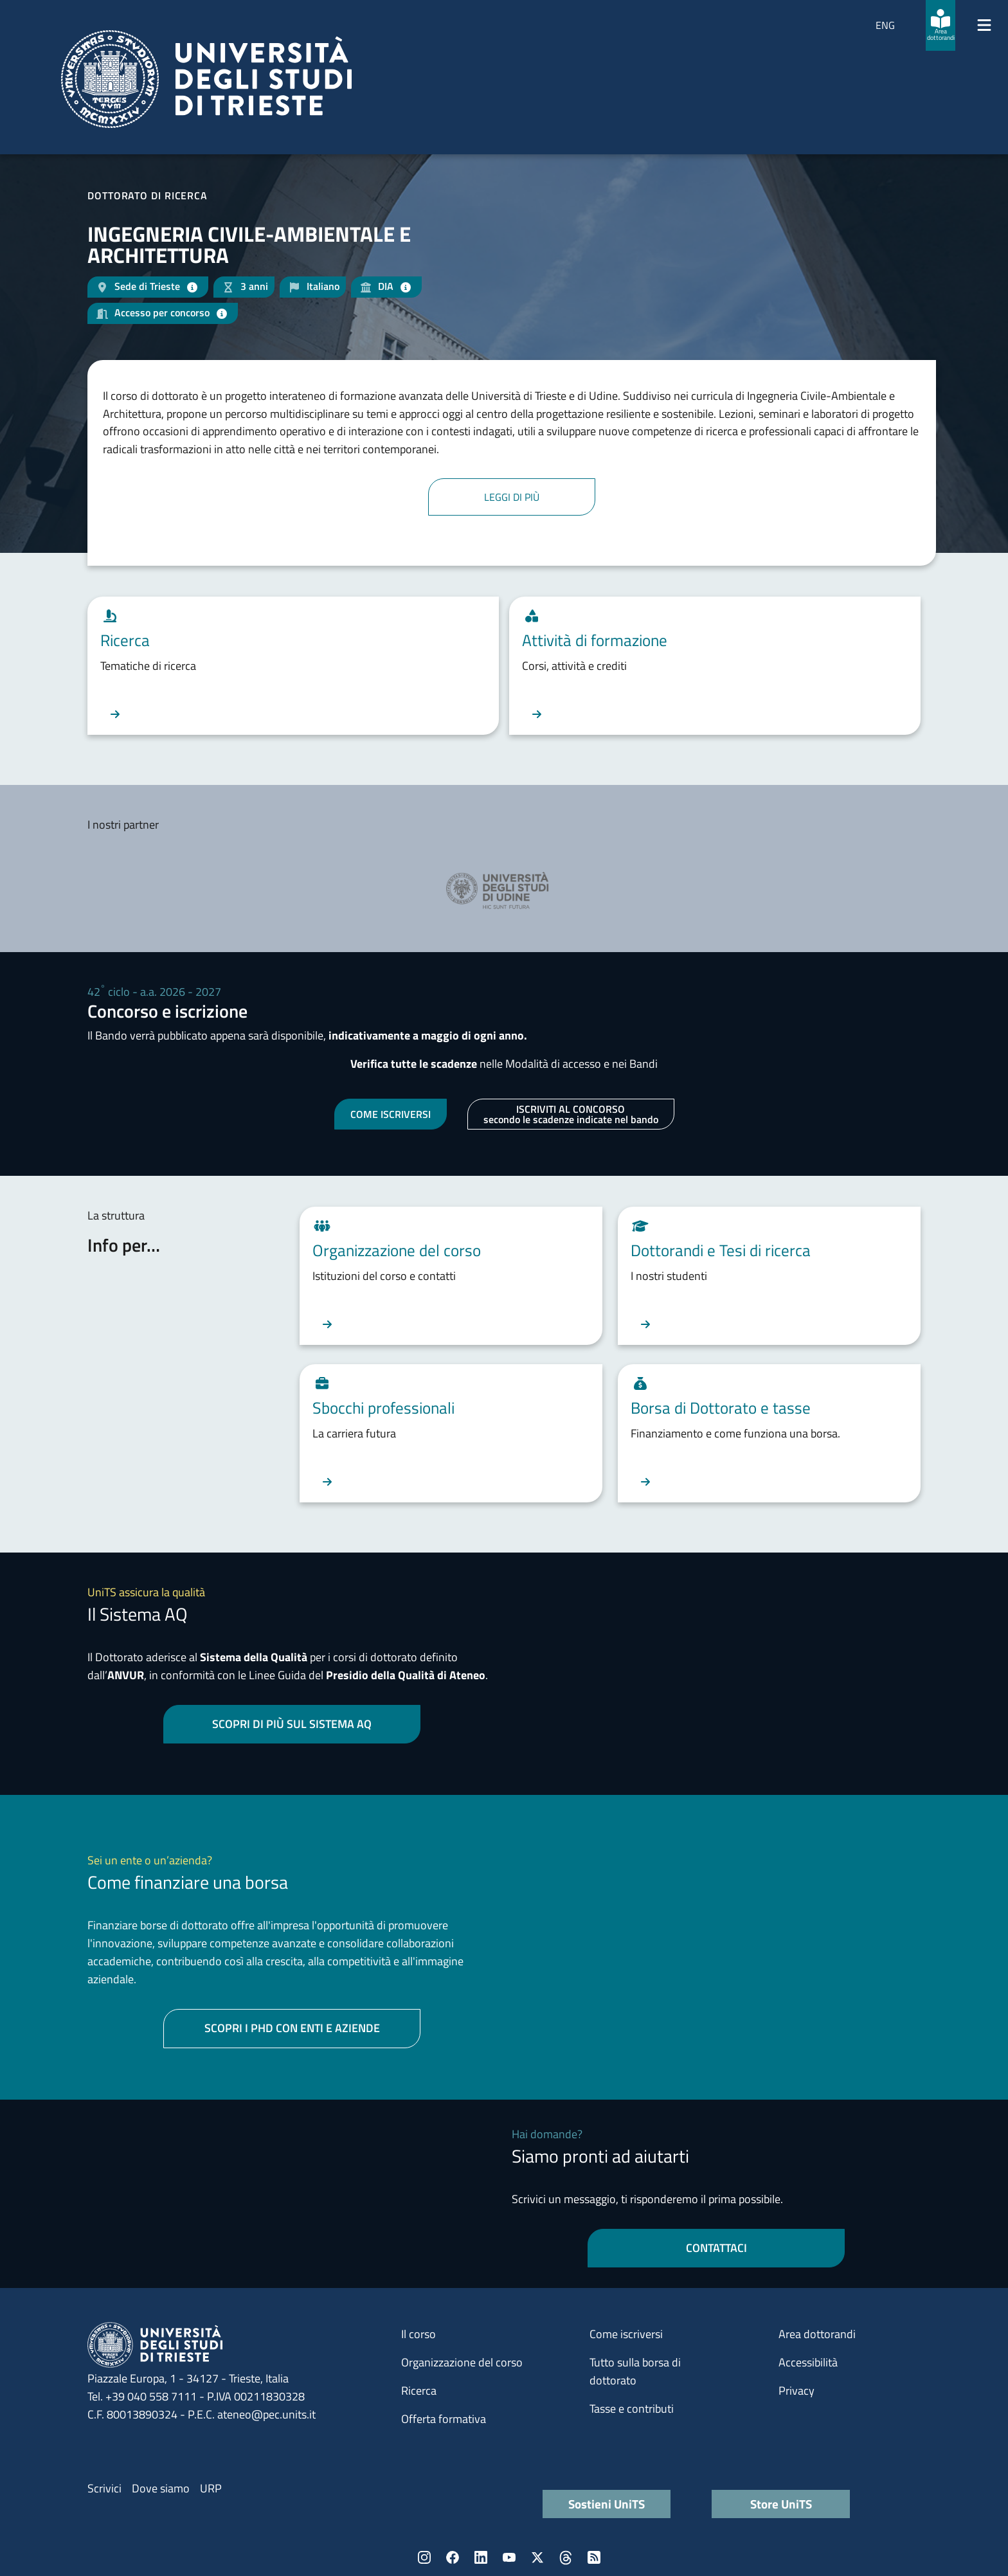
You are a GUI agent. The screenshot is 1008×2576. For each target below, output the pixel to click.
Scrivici (104, 2488)
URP (211, 2488)
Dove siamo (161, 2488)
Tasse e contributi (632, 2408)
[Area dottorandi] (940, 25)
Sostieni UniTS (606, 2503)
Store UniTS (781, 2503)
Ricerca (419, 2390)
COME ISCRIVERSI (390, 1114)
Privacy (797, 2390)
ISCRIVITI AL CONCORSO (570, 1114)
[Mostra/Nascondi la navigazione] (984, 25)
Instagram (424, 2557)
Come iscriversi (626, 2334)
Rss (594, 2557)
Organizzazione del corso (462, 2362)
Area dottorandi (817, 2334)
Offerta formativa (443, 2418)
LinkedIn (481, 2557)
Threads (566, 2557)
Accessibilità (808, 2362)
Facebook (453, 2557)
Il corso (418, 2334)
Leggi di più (511, 497)
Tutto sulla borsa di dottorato (635, 2371)
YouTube (509, 2557)
